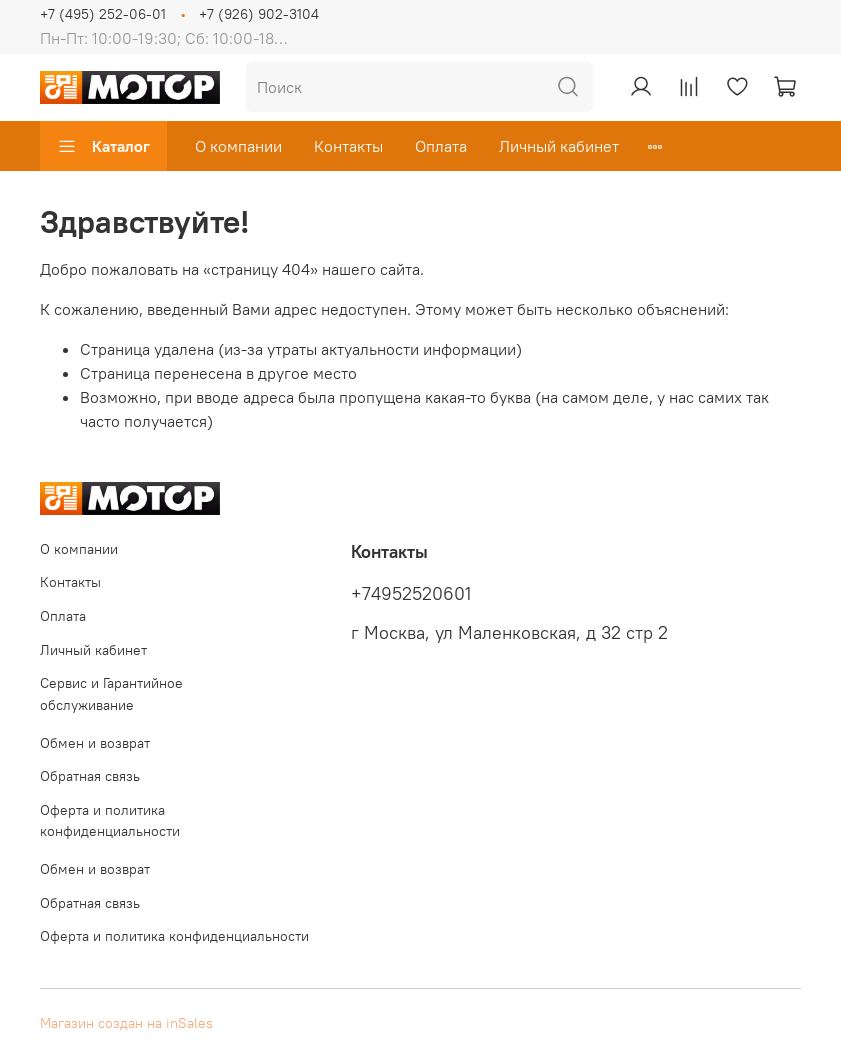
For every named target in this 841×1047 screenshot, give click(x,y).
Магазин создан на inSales (126, 1023)
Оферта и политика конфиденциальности (110, 821)
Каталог (103, 146)
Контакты (348, 146)
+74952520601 (411, 594)
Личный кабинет (559, 146)
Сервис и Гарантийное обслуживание (111, 694)
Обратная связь (90, 776)
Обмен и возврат (95, 743)
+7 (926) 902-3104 (259, 14)
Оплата (441, 146)
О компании (238, 146)
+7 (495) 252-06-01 (103, 14)
